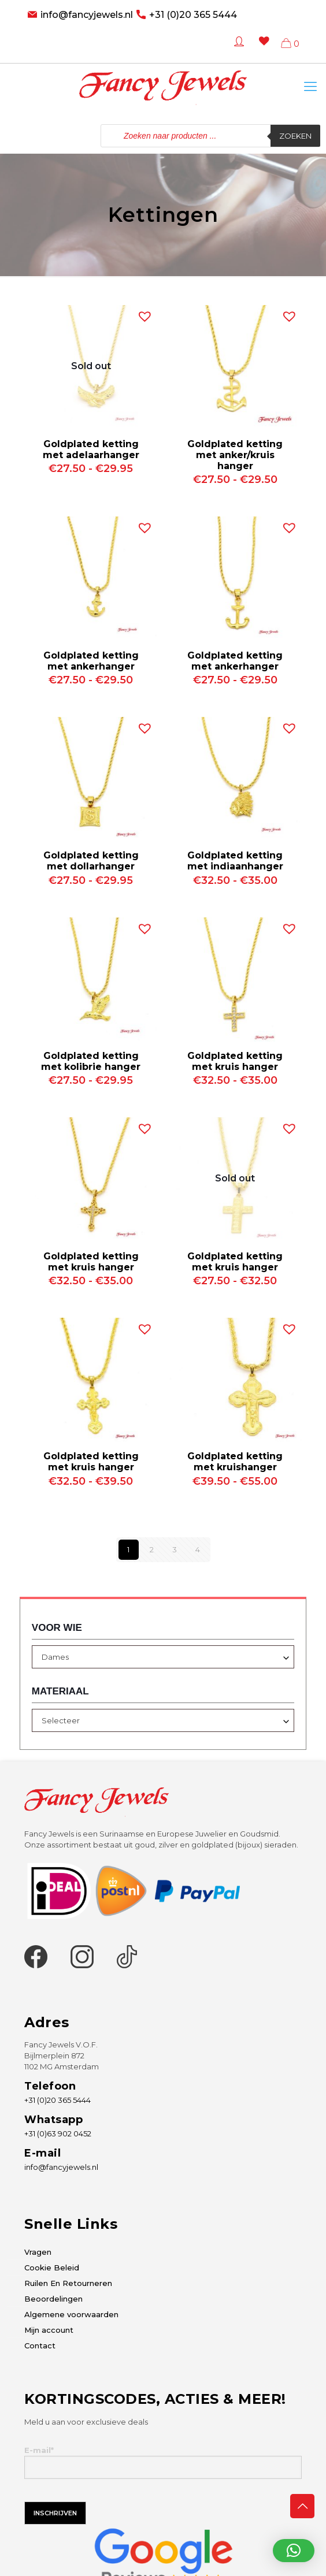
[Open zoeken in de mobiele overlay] (210, 135)
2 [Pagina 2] (152, 1549)
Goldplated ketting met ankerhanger (91, 661)
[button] (142, 313)
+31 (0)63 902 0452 (57, 2133)
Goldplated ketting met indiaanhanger (235, 861)
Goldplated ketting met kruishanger (235, 1462)
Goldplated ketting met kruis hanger (235, 1061)
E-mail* (163, 2462)
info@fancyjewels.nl (86, 14)
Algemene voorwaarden (71, 2314)
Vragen (37, 2252)
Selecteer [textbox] (61, 1720)
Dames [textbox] (55, 1656)
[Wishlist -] (261, 49)
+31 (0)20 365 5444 (193, 14)
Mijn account (48, 2330)
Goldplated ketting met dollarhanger (91, 861)
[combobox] (163, 1656)
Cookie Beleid (51, 2267)
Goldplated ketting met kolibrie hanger (90, 1061)
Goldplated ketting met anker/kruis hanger (235, 454)
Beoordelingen (53, 2298)
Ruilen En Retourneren (68, 2283)
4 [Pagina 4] (197, 1549)
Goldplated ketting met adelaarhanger (91, 449)
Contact (39, 2345)
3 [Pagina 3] (174, 1549)
